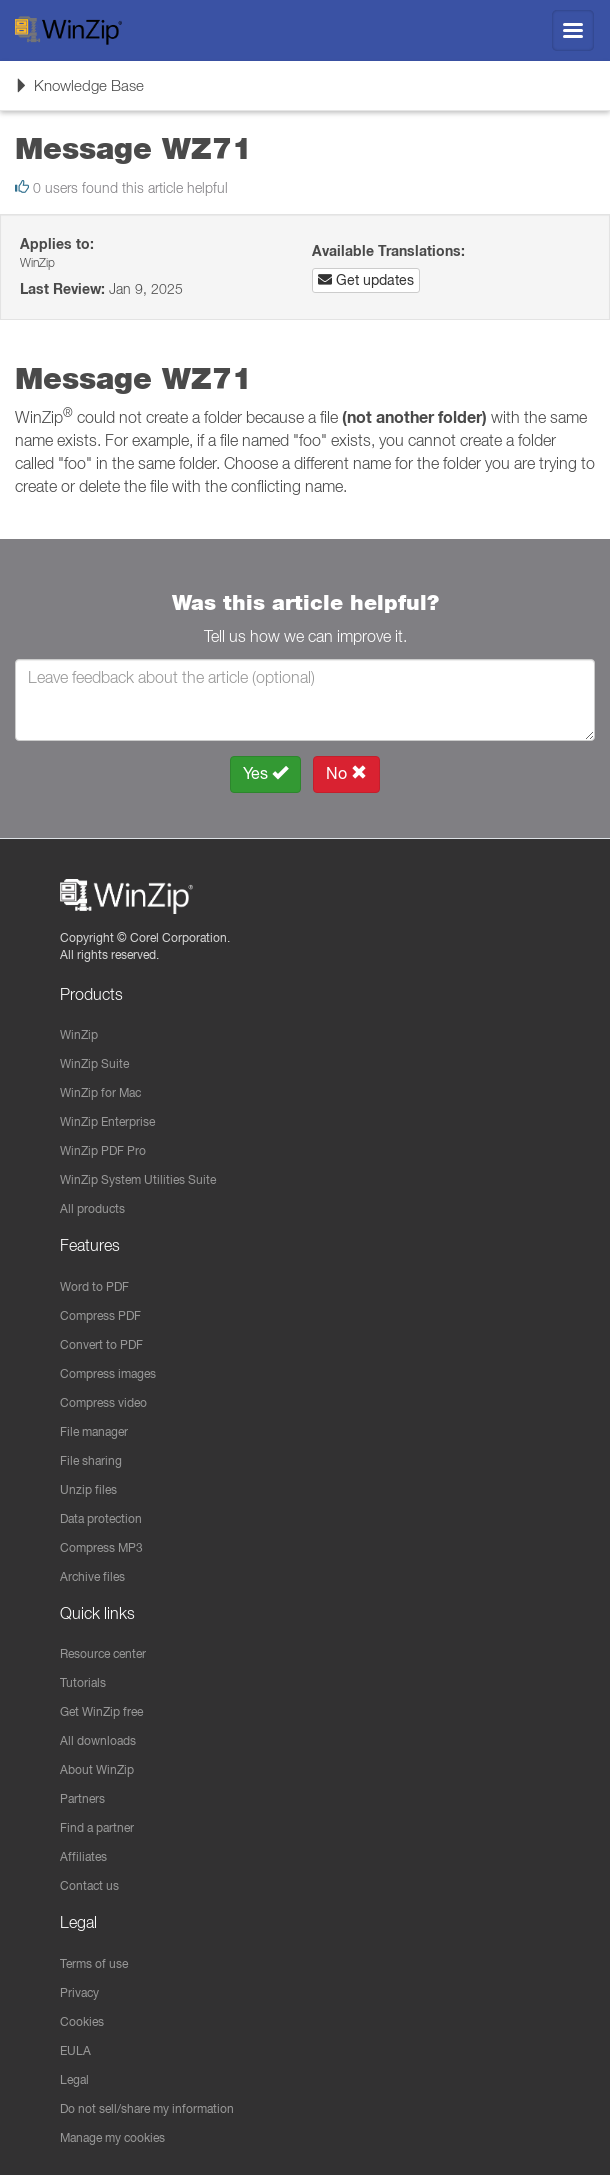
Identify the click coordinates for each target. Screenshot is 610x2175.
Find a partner (97, 1827)
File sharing (91, 1460)
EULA (75, 2050)
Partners (82, 1798)
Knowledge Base (79, 92)
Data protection (101, 1518)
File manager (94, 1431)
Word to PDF (94, 1286)
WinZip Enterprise (107, 1121)
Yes (265, 773)
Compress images (108, 1373)
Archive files (92, 1576)
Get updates (366, 280)
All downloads (98, 1740)
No (346, 773)
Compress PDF (100, 1315)
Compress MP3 (101, 1547)
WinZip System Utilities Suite (138, 1179)
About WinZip (97, 1769)
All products (92, 1208)
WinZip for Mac (100, 1092)
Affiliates (83, 1856)
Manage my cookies (112, 2137)
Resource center (103, 1653)
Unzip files (88, 1489)
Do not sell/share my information (147, 2108)
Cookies (82, 2021)
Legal (74, 2079)
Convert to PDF (101, 1344)
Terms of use (94, 1963)
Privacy (79, 1992)
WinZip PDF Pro (103, 1150)
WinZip (79, 1034)
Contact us (89, 1885)
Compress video (103, 1402)
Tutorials (83, 1682)
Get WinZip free (101, 1711)
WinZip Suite (94, 1063)
